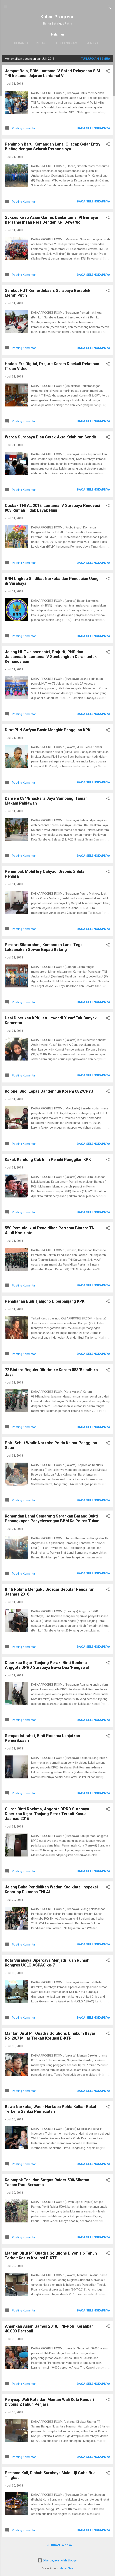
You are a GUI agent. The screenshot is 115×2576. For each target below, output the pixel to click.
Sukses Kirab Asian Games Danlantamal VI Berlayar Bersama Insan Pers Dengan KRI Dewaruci (52, 220)
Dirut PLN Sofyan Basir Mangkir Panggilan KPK (47, 730)
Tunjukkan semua (95, 59)
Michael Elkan (66, 2568)
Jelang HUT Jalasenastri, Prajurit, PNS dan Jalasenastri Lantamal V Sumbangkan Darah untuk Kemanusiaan (51, 657)
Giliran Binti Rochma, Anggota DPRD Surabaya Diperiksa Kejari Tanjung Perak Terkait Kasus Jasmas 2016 (47, 1814)
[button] (107, 72)
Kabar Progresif (57, 17)
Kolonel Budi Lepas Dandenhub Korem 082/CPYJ (49, 1092)
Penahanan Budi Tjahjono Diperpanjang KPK (44, 1302)
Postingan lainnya (57, 2545)
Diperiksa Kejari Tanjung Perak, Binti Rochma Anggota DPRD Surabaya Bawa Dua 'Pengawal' (47, 1666)
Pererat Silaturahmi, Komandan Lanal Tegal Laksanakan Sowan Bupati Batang (44, 948)
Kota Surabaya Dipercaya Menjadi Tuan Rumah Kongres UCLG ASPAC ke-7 (47, 1963)
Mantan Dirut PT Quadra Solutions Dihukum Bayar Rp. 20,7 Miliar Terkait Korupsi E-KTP (50, 2036)
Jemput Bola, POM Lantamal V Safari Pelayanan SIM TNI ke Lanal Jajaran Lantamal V (52, 74)
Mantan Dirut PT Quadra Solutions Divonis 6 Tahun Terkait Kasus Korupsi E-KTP (51, 2256)
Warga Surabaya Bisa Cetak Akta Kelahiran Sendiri (51, 437)
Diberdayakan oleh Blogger (57, 2560)
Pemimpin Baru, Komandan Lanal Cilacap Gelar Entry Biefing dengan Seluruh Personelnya (52, 147)
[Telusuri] (109, 8)
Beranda (33, 43)
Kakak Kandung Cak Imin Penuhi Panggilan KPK (48, 1160)
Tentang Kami (78, 43)
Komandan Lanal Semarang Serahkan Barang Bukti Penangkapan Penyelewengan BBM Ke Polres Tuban (52, 1519)
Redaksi (53, 43)
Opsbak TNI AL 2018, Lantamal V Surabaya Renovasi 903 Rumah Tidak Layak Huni (52, 508)
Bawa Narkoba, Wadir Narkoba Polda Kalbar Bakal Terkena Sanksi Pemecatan (50, 2110)
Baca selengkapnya (93, 129)
